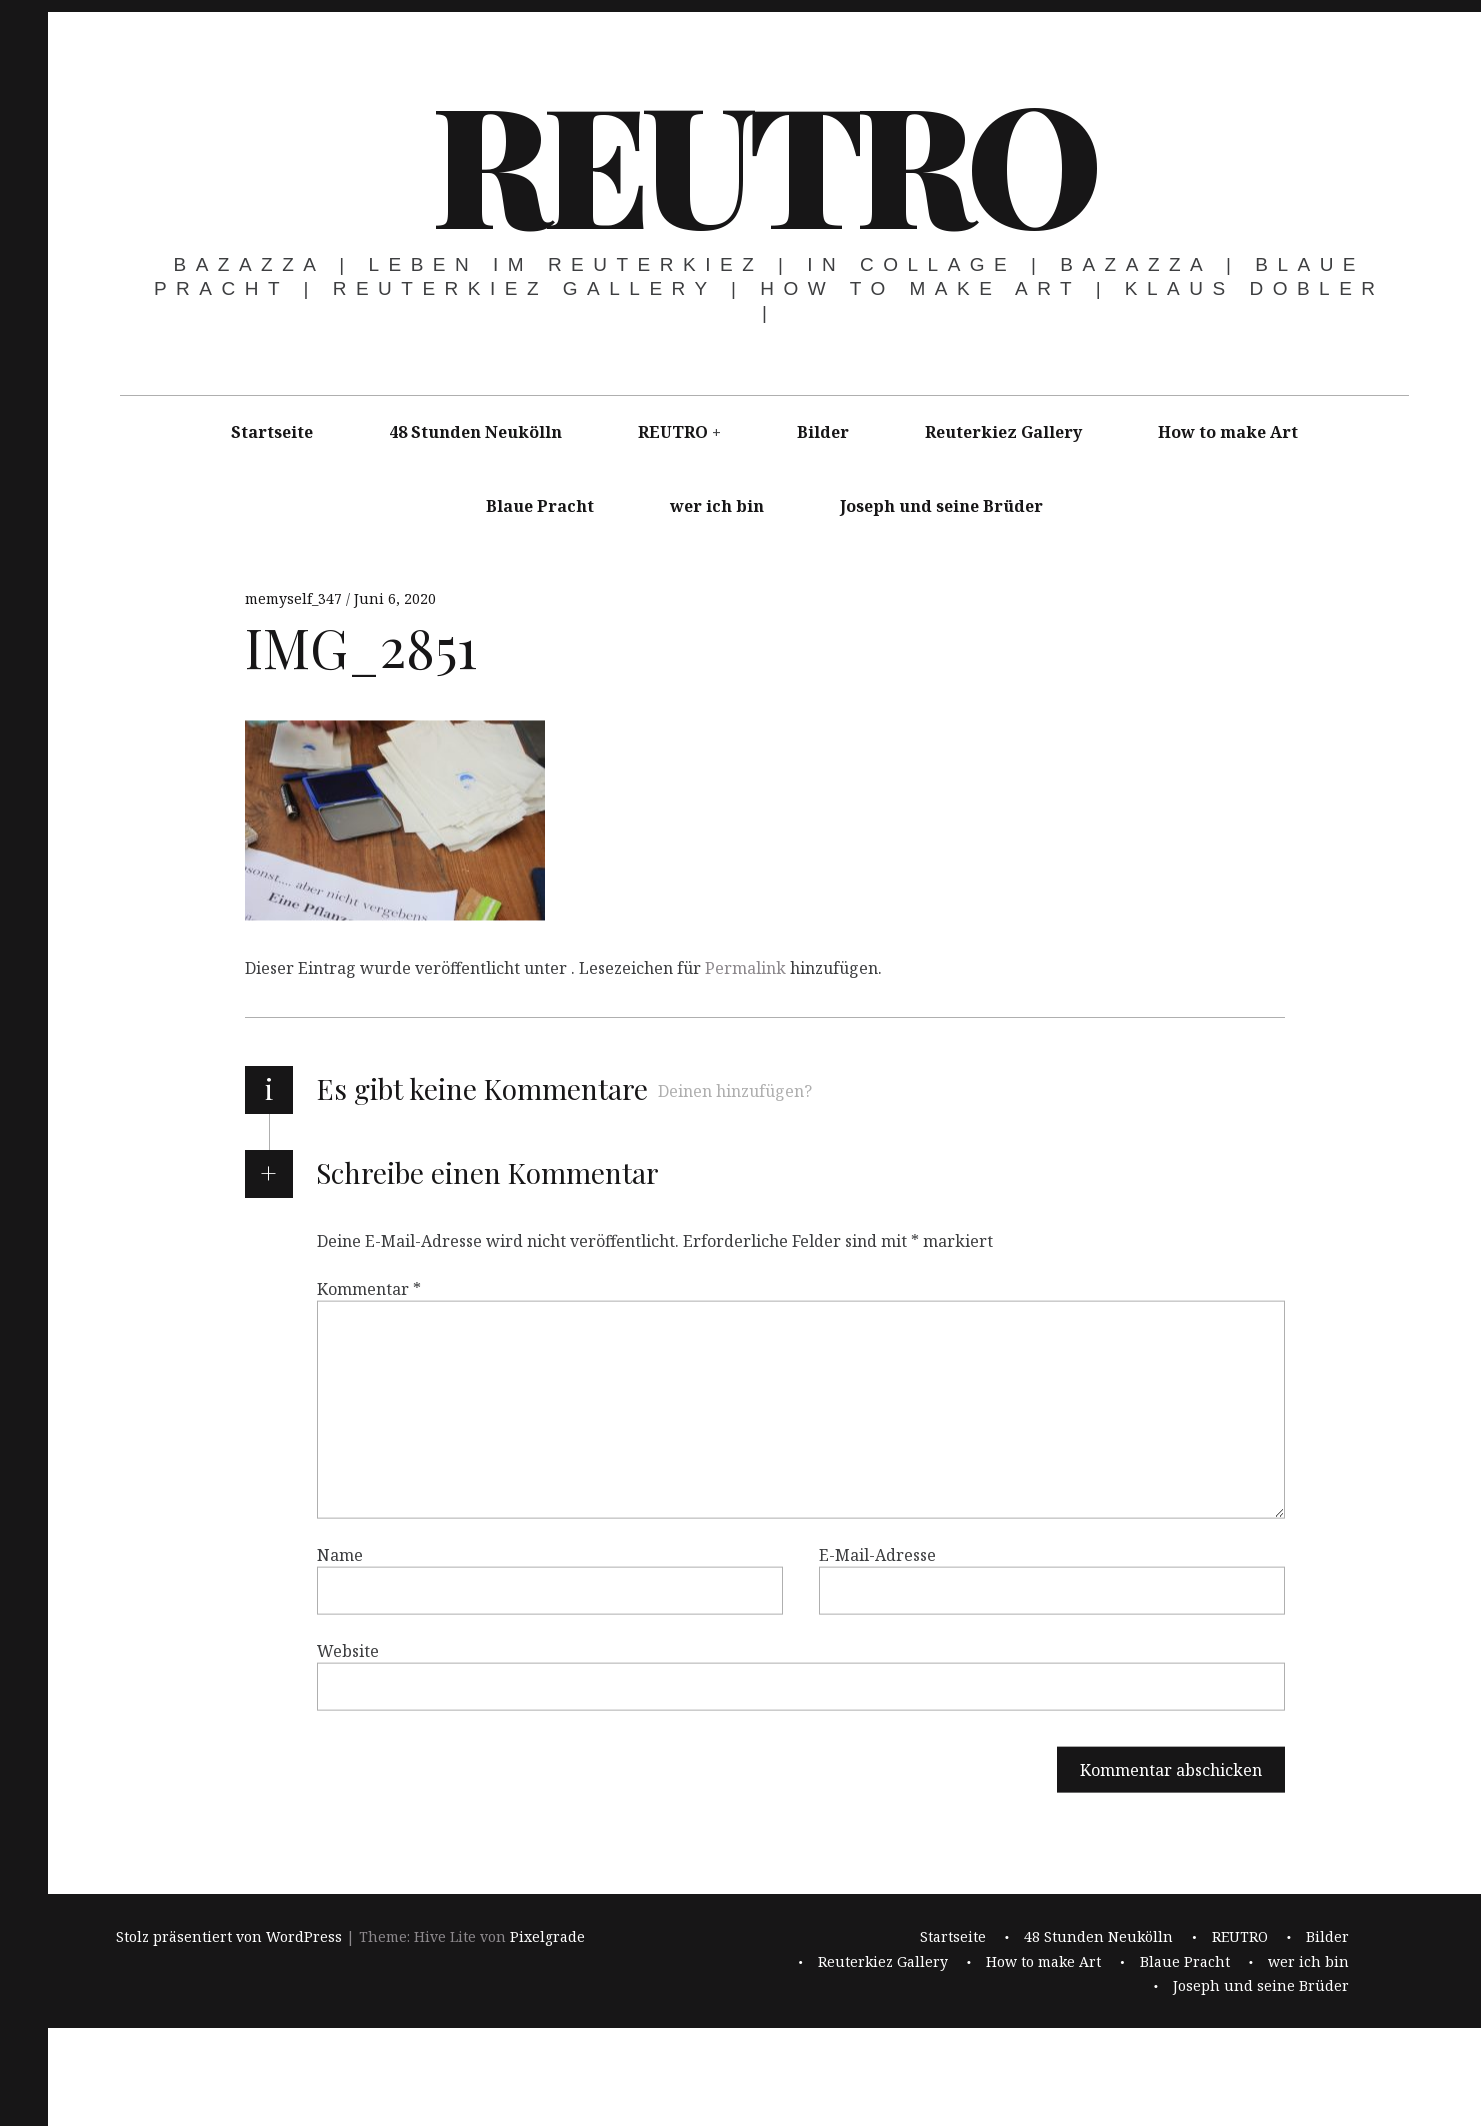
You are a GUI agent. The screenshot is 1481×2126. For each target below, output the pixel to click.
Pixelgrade (547, 1937)
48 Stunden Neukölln (475, 432)
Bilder (823, 432)
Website (348, 1651)
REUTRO (762, 160)
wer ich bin (717, 506)
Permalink (745, 968)
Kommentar (369, 1289)
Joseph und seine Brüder (941, 506)
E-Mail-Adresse (877, 1555)
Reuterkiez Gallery (1003, 432)
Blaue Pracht (540, 506)
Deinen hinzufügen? (735, 1091)
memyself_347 (295, 598)
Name (340, 1555)
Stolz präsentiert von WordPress (229, 1937)
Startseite (272, 432)
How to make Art (1228, 432)
